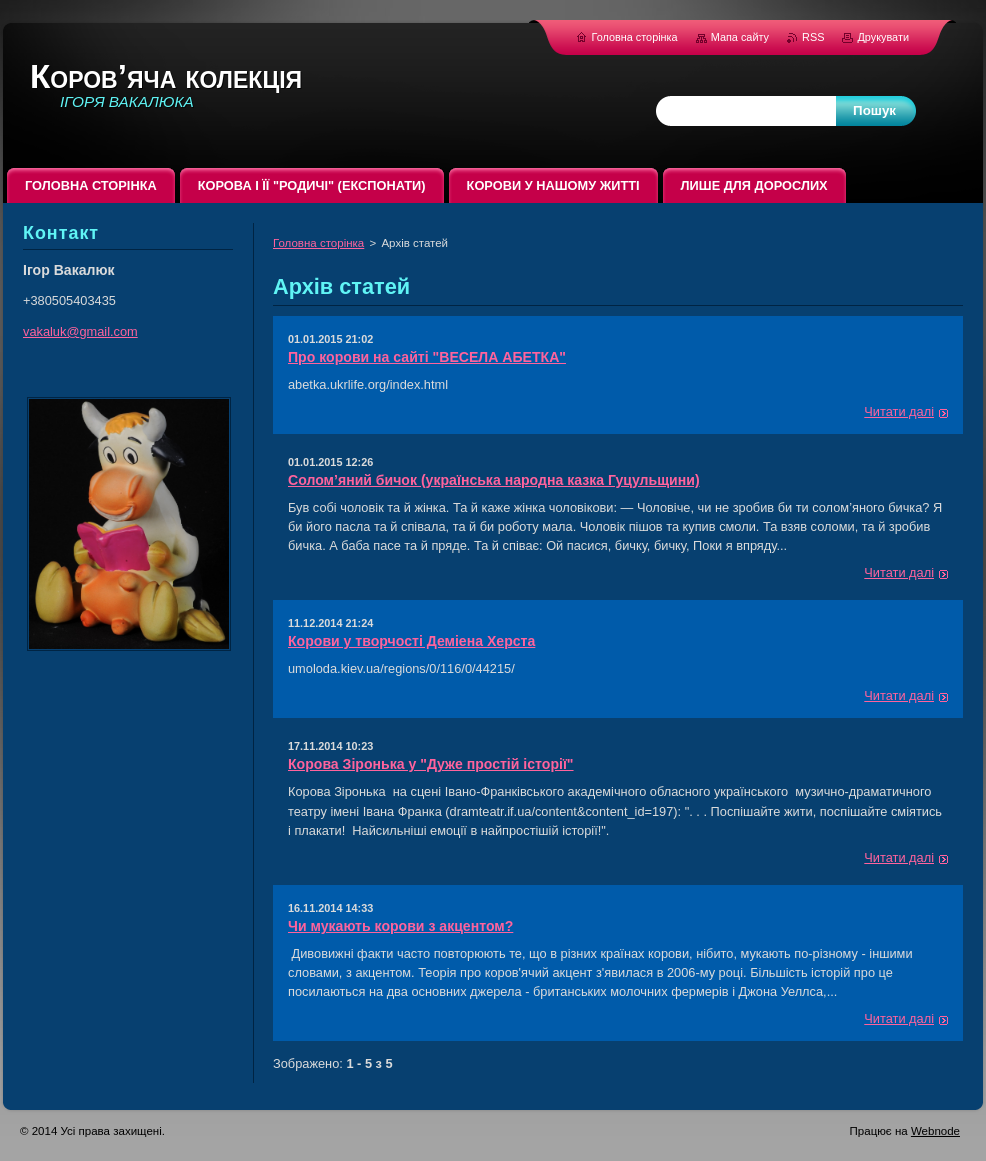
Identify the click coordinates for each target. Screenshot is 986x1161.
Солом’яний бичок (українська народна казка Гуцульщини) (494, 480)
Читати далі (899, 411)
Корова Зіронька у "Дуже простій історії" (431, 764)
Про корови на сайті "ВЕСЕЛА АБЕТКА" (427, 357)
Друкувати (883, 37)
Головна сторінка (318, 243)
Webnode (935, 1131)
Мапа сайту (740, 37)
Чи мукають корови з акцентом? (400, 926)
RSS (814, 37)
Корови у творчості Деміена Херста (411, 641)
